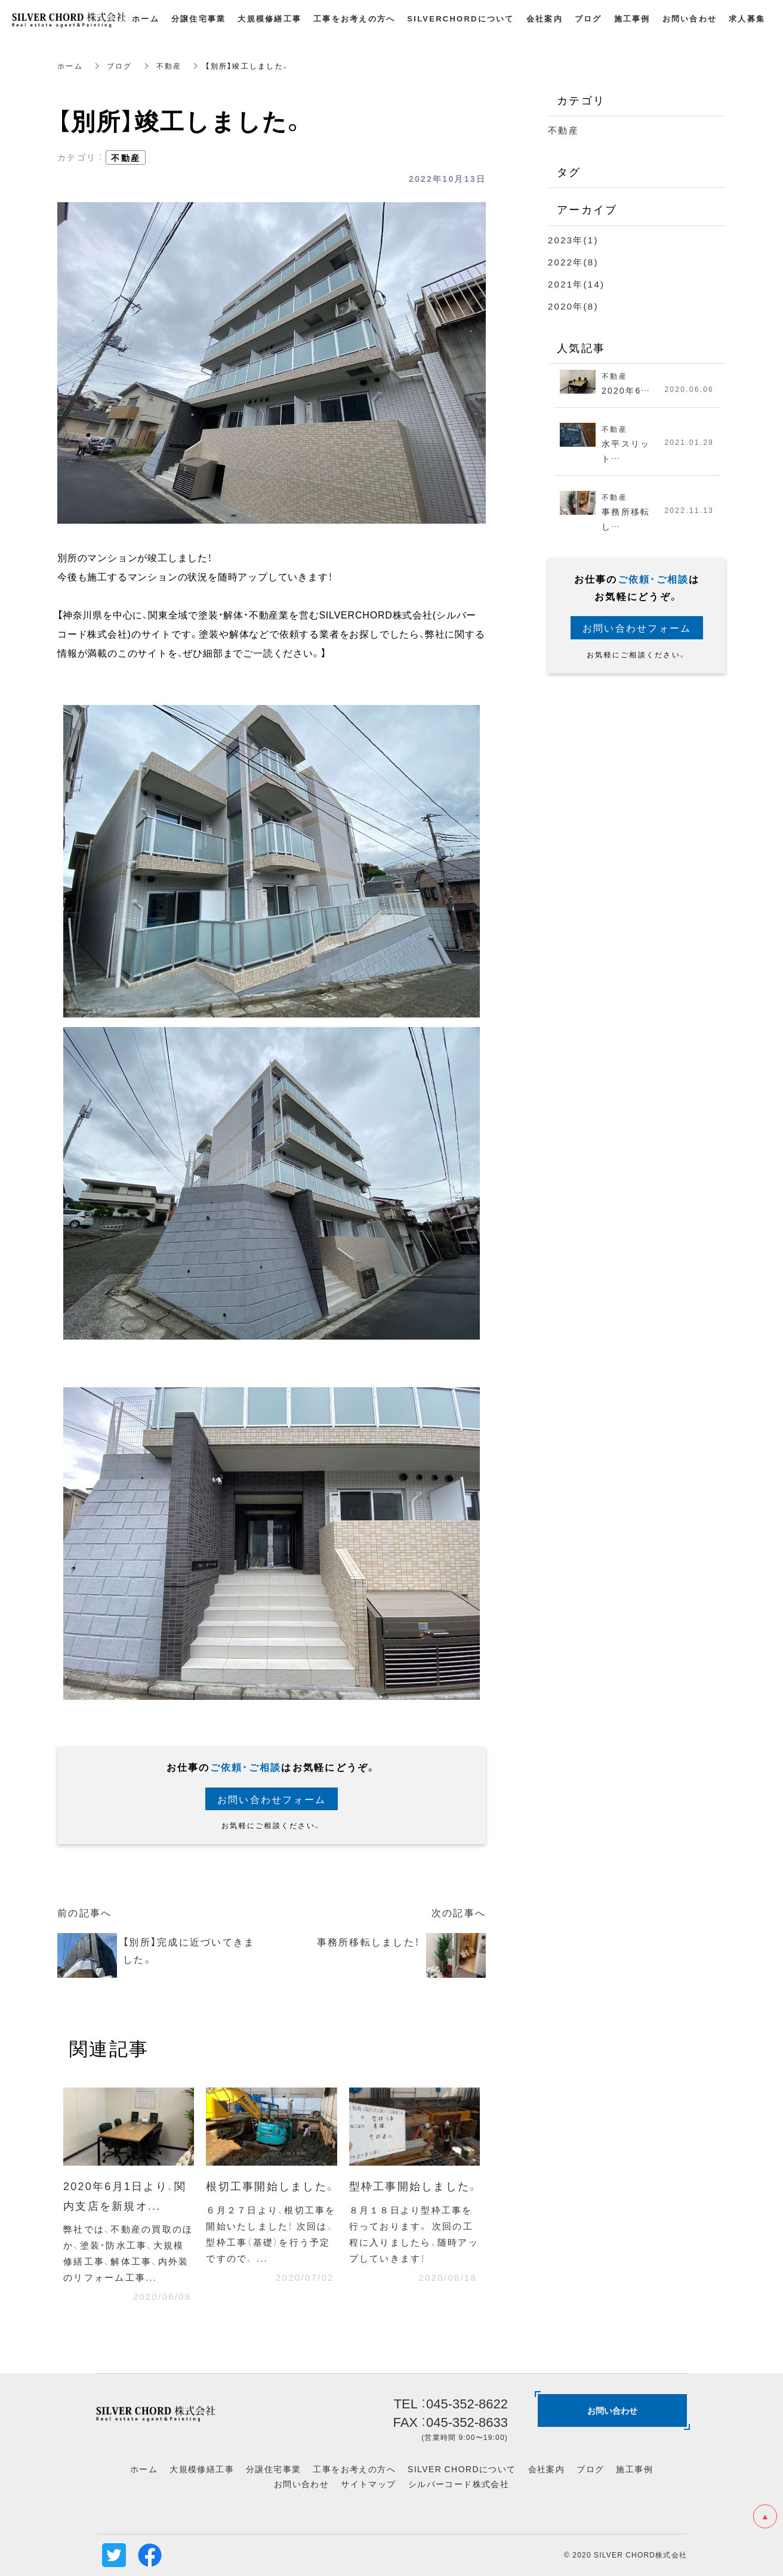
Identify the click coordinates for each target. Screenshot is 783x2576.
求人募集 (747, 18)
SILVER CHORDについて (462, 2469)
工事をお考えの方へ (354, 2469)
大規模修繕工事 (201, 2469)
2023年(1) (573, 239)
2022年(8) (573, 261)
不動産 (169, 65)
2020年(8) (573, 306)
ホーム (70, 65)
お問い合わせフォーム (271, 1799)
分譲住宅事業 (273, 2469)
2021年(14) (576, 283)
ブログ (119, 65)
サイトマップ (368, 2484)
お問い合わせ (301, 2484)
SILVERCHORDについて (460, 18)
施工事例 (634, 2469)
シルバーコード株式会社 (458, 2484)
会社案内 (546, 2469)
